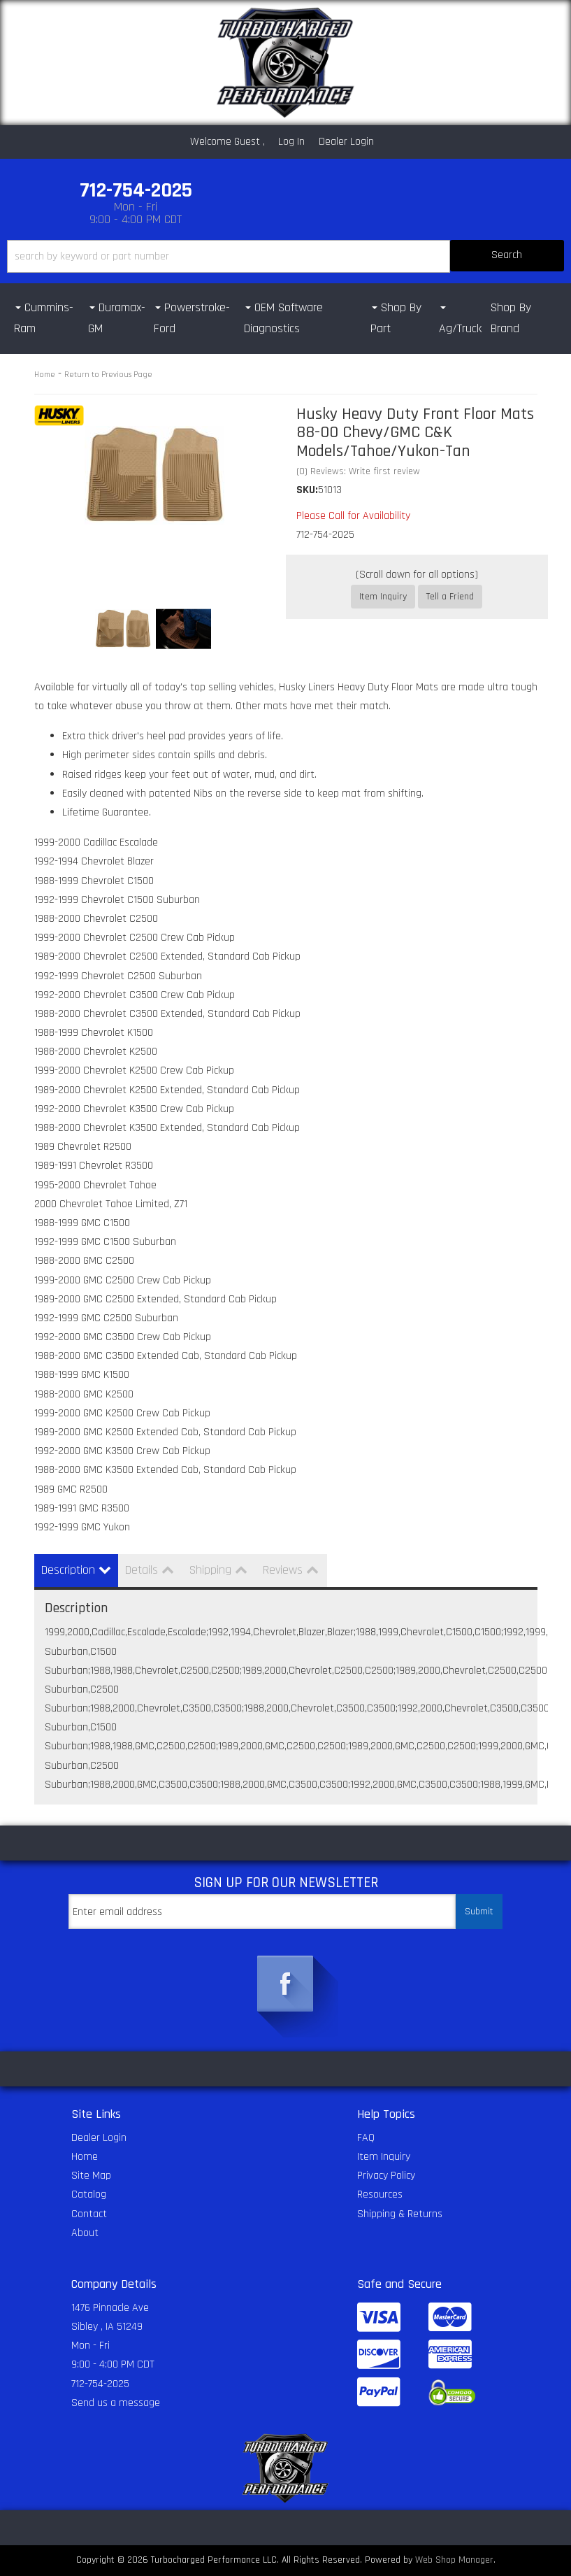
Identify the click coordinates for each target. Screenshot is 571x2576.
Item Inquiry (383, 596)
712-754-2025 (100, 2384)
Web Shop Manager (454, 2560)
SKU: (307, 490)
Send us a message (115, 2403)
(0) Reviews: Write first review (358, 471)
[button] (285, 256)
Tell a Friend (450, 596)
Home (44, 374)
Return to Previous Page (108, 374)
